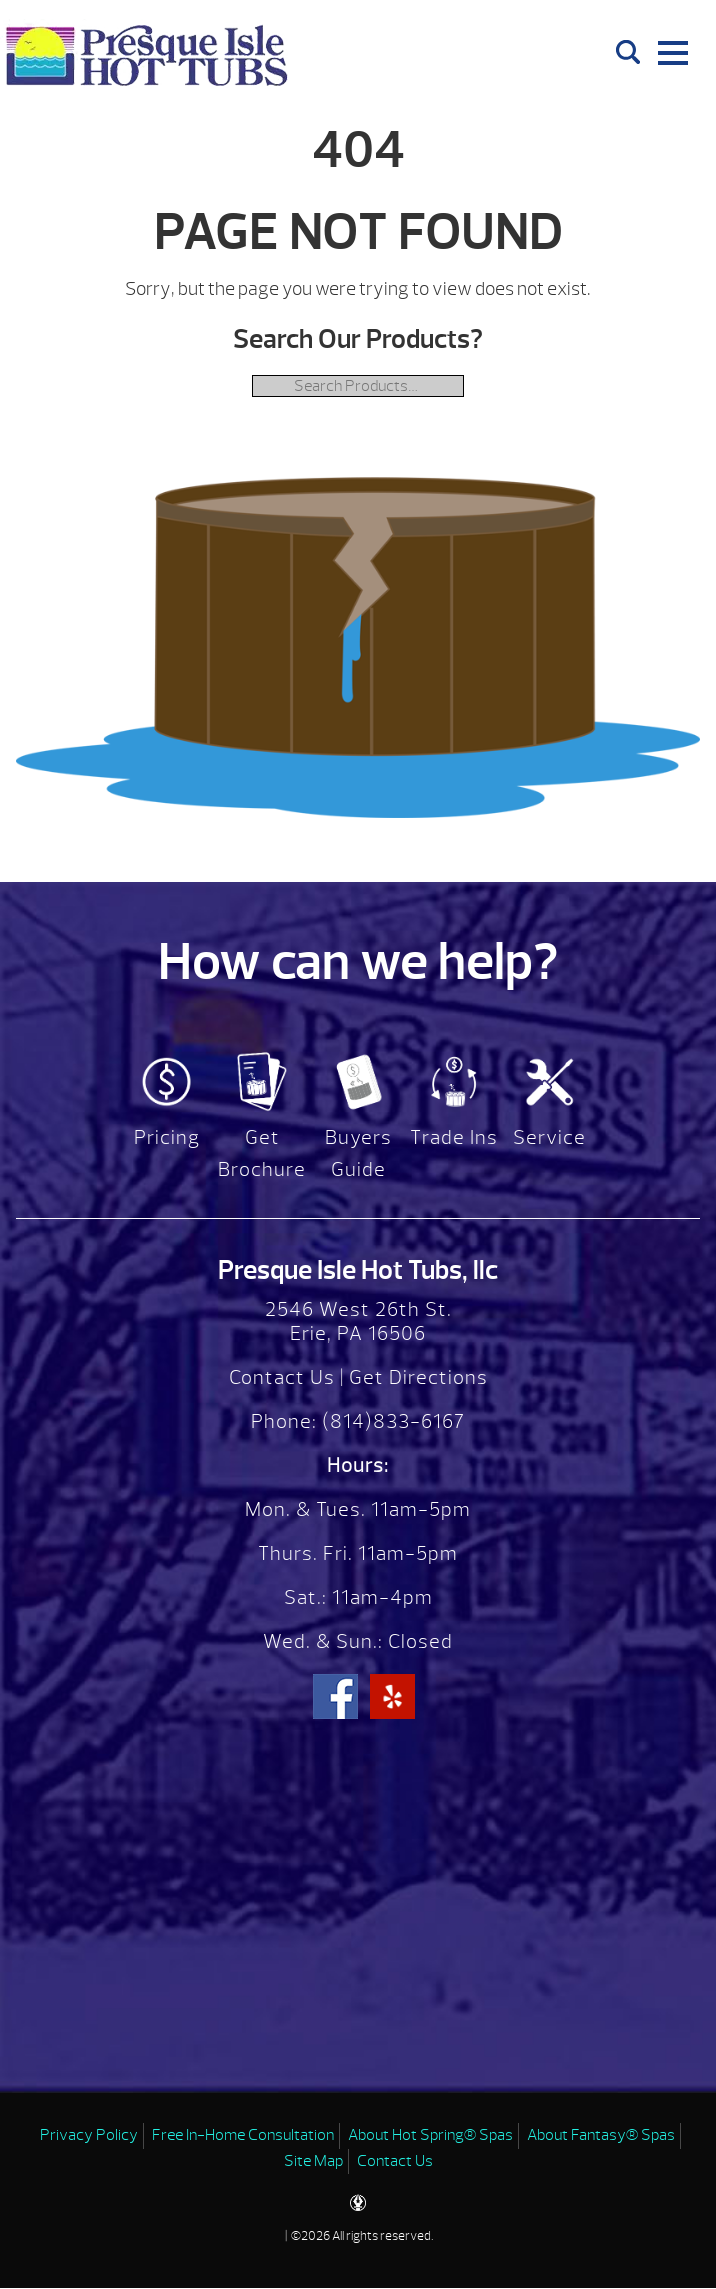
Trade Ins (454, 1137)
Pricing (167, 1137)
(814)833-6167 (391, 1421)
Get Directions (418, 1377)
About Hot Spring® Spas (430, 2135)
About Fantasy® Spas (601, 2135)
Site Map (313, 2161)
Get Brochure (262, 1153)
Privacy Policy (89, 2135)
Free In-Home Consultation (243, 2135)
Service (549, 1137)
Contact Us (282, 1377)
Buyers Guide (358, 1153)
